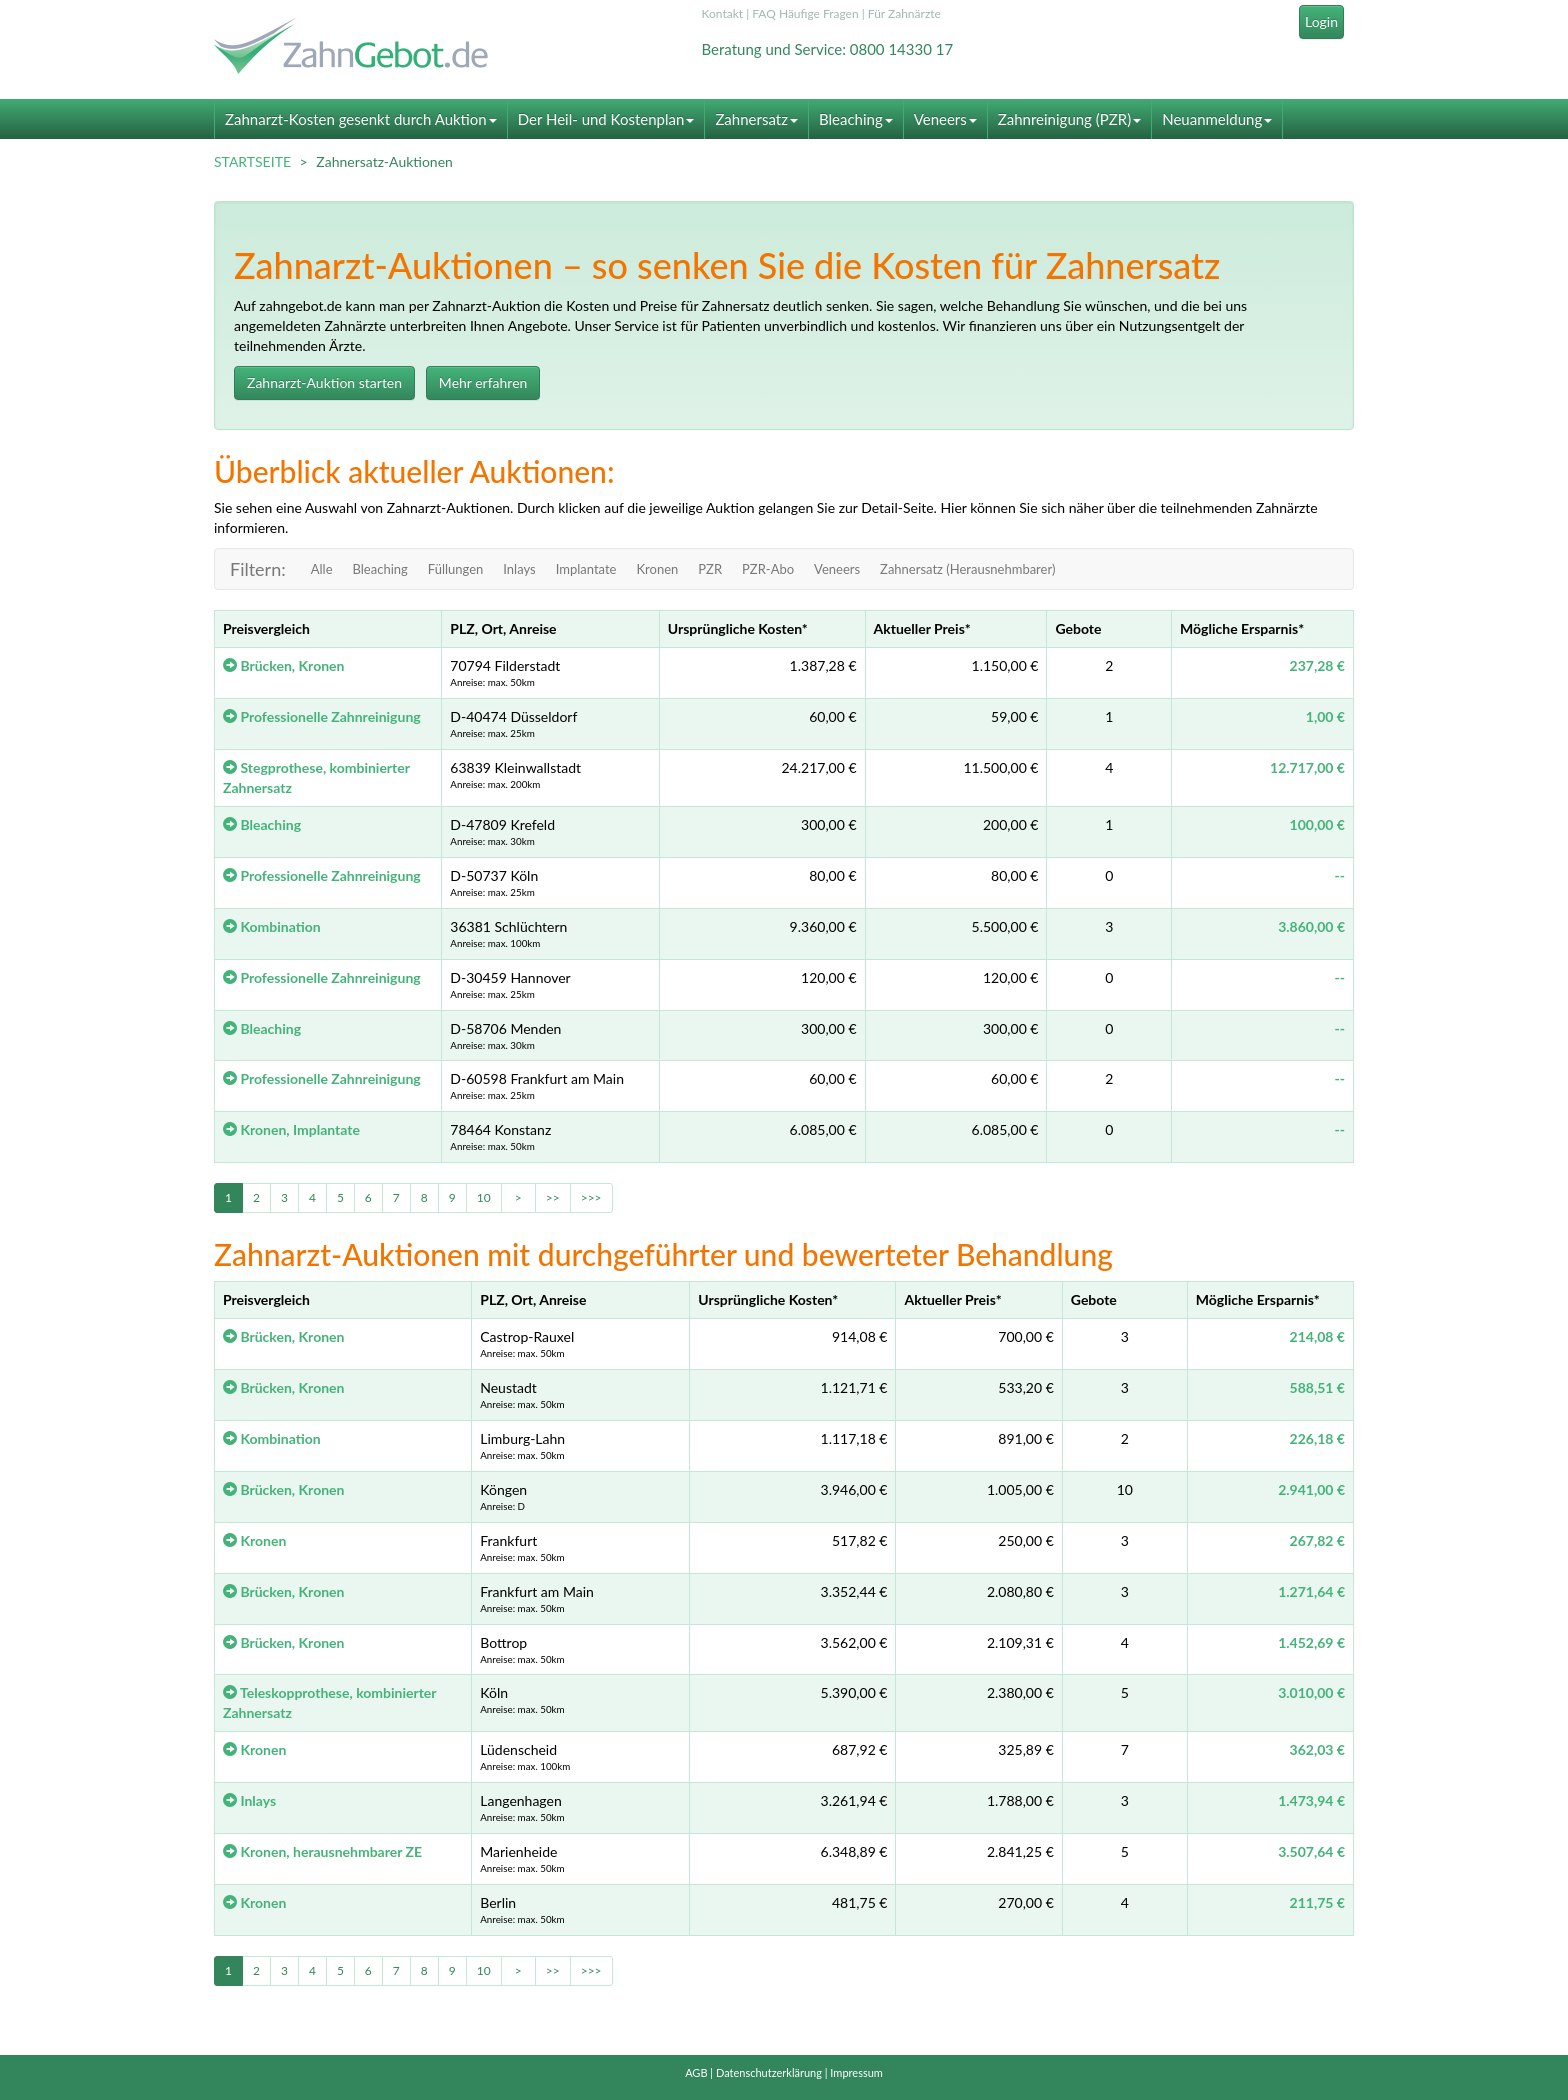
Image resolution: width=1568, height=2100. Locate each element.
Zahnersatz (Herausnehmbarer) (967, 569)
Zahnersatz (756, 119)
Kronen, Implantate (291, 1129)
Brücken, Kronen (283, 665)
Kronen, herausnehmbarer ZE (322, 1851)
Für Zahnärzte (904, 13)
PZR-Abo (768, 569)
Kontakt (723, 13)
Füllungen (456, 569)
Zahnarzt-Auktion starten (324, 382)
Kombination (272, 926)
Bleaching (856, 119)
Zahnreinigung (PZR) (1069, 119)
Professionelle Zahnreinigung (322, 716)
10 (484, 1197)
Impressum (856, 2072)
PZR (710, 569)
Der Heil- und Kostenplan (606, 119)
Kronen (657, 569)
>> (553, 1197)
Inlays (519, 569)
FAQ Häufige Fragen (805, 13)
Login (1321, 21)
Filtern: (258, 569)
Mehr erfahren (483, 382)
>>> (591, 1197)
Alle (322, 569)
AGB (696, 2072)
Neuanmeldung (1217, 119)
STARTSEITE (252, 161)
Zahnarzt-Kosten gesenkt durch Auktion (361, 119)
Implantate (586, 569)
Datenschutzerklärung (769, 2072)
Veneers (945, 119)
